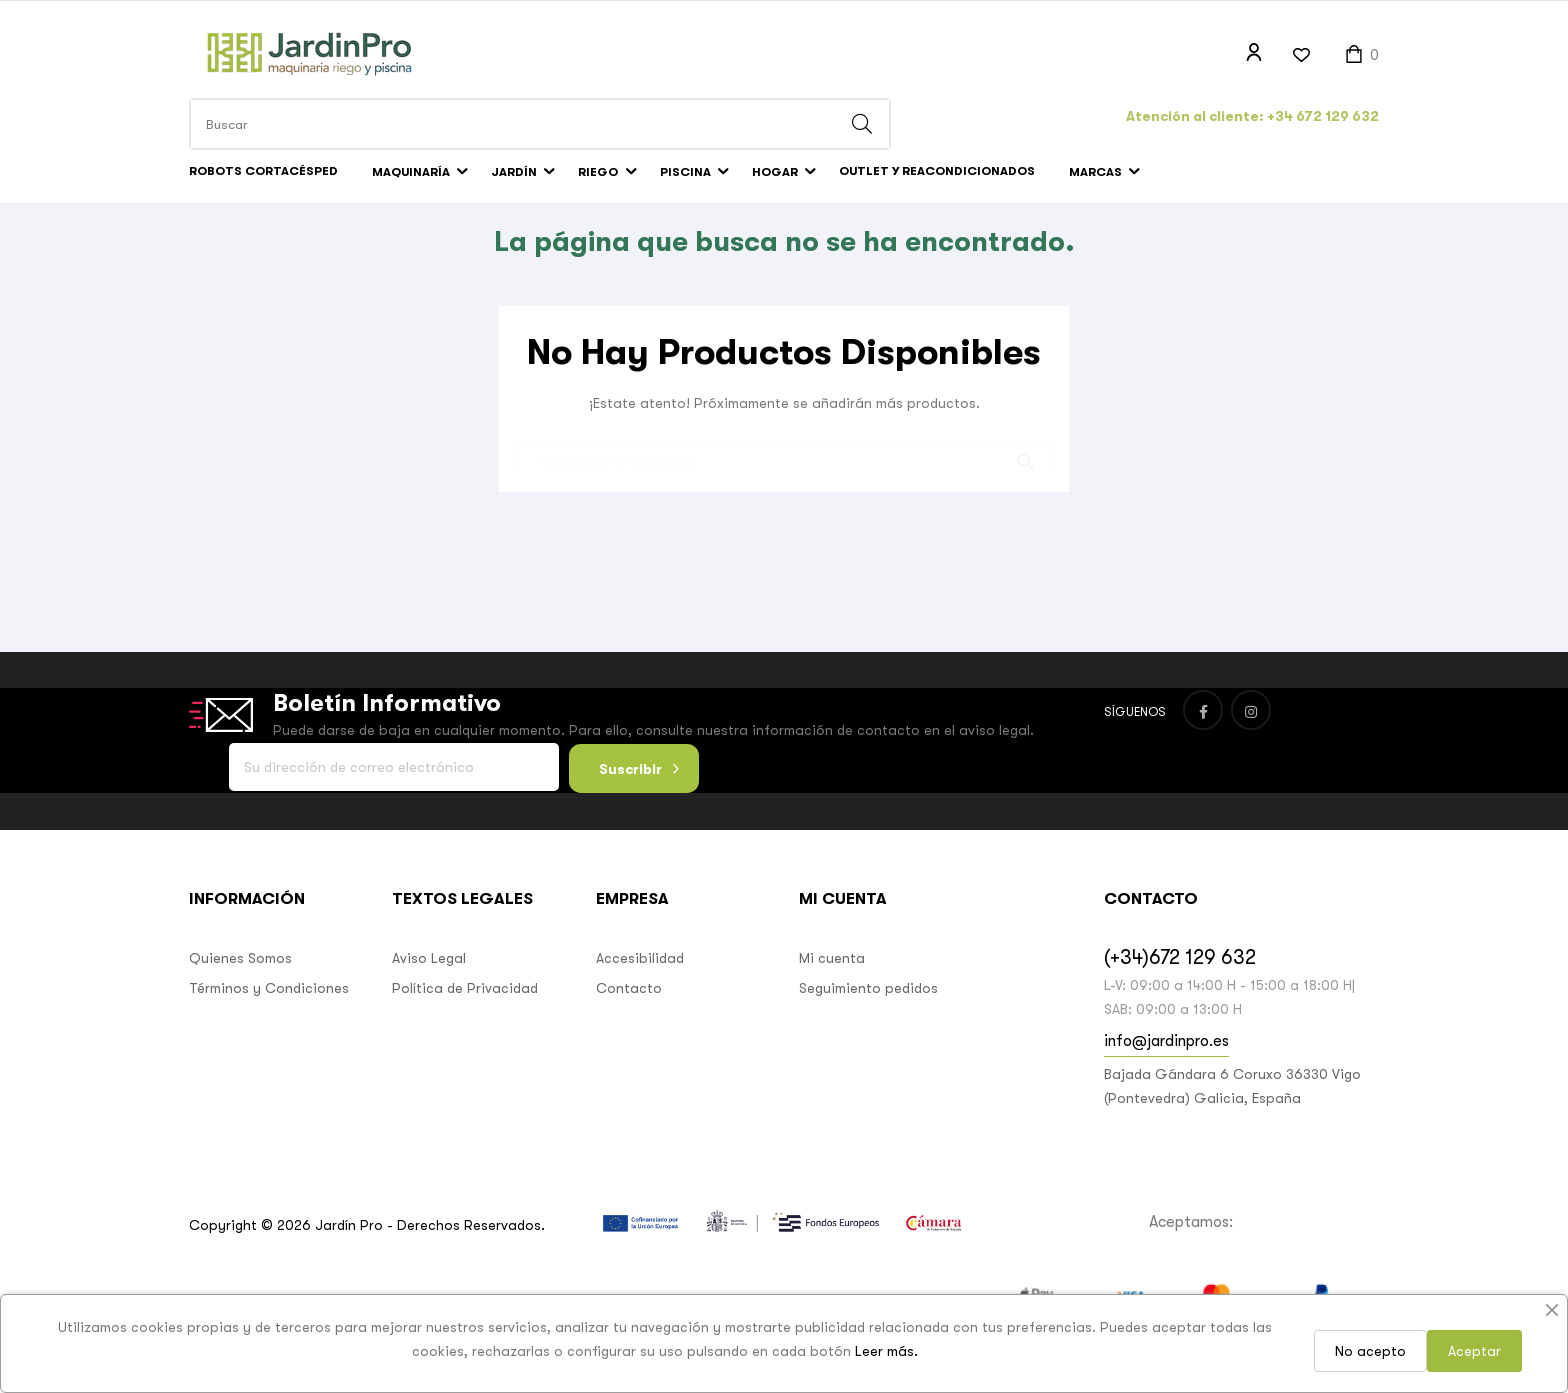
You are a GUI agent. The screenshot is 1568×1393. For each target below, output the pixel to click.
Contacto (629, 1017)
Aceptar (1474, 1351)
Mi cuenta (832, 987)
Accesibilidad (640, 987)
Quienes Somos (240, 987)
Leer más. (886, 1351)
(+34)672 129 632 (1180, 986)
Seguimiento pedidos (868, 1017)
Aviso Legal (429, 987)
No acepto (1370, 1351)
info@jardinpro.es (1166, 1070)
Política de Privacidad (465, 1017)
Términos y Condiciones (269, 1017)
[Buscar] (784, 484)
